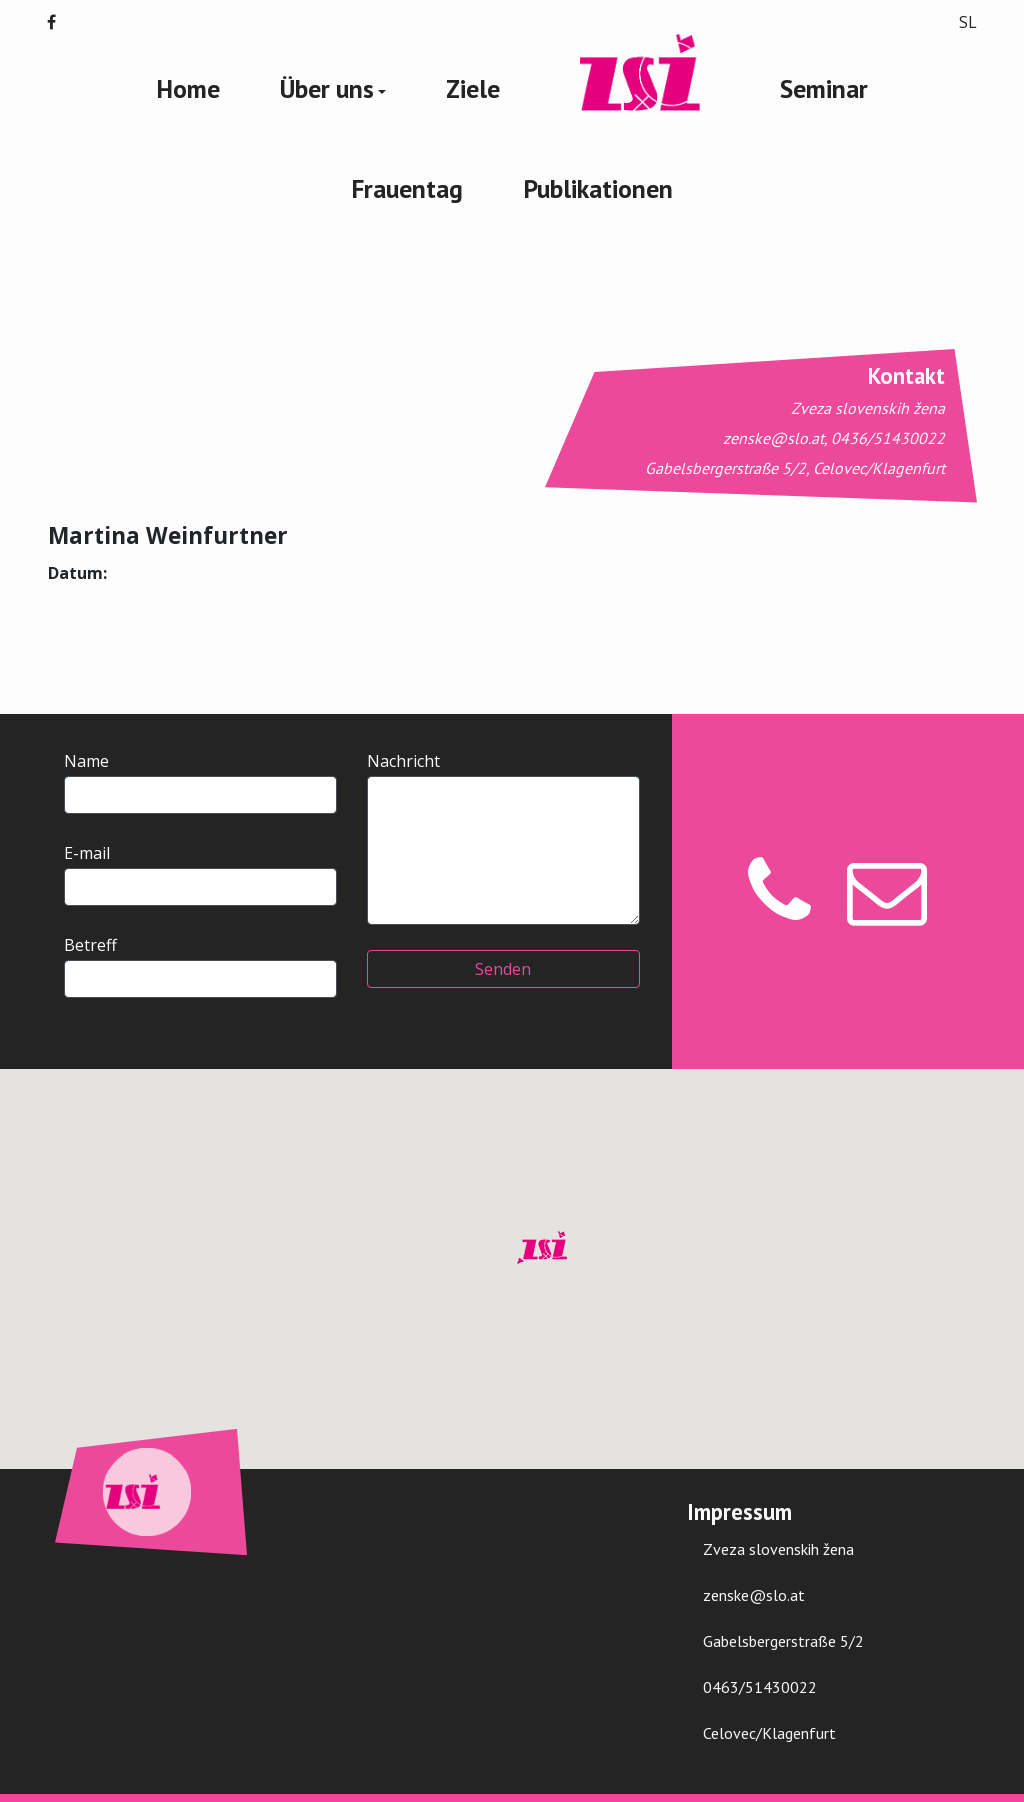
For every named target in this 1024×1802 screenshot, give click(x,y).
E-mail (200, 874)
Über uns (327, 88)
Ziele (473, 88)
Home (188, 88)
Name (200, 782)
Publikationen (598, 188)
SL (968, 22)
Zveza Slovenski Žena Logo (640, 74)
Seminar (824, 88)
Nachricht (503, 837)
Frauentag (407, 188)
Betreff (200, 966)
